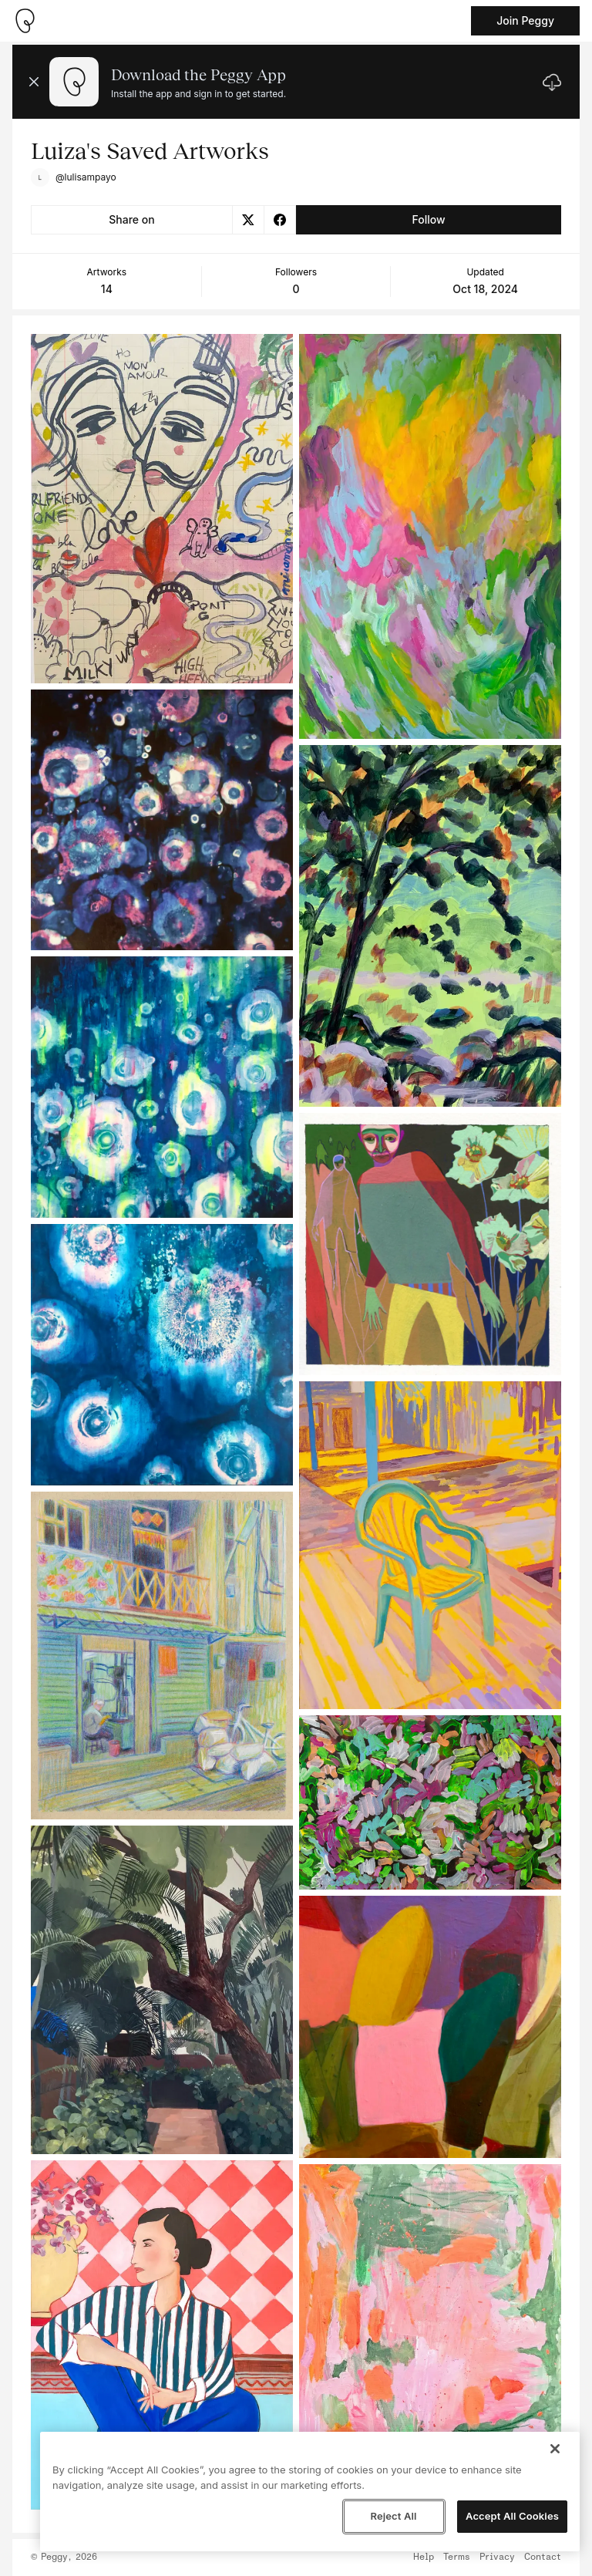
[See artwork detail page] (162, 508)
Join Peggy (525, 20)
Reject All (393, 2516)
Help (423, 2557)
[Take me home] (24, 20)
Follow (428, 219)
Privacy (497, 2557)
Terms (456, 2557)
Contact (542, 2557)
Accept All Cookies (512, 2516)
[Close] (555, 2449)
